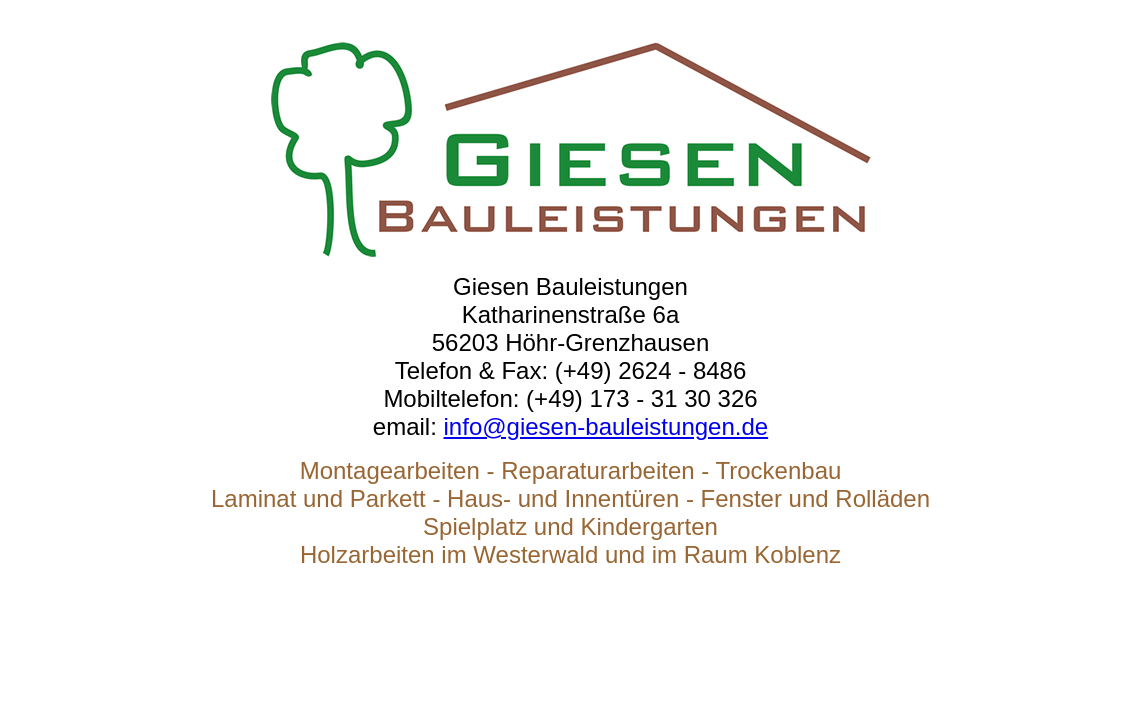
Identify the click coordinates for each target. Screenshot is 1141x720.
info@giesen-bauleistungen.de (606, 426)
